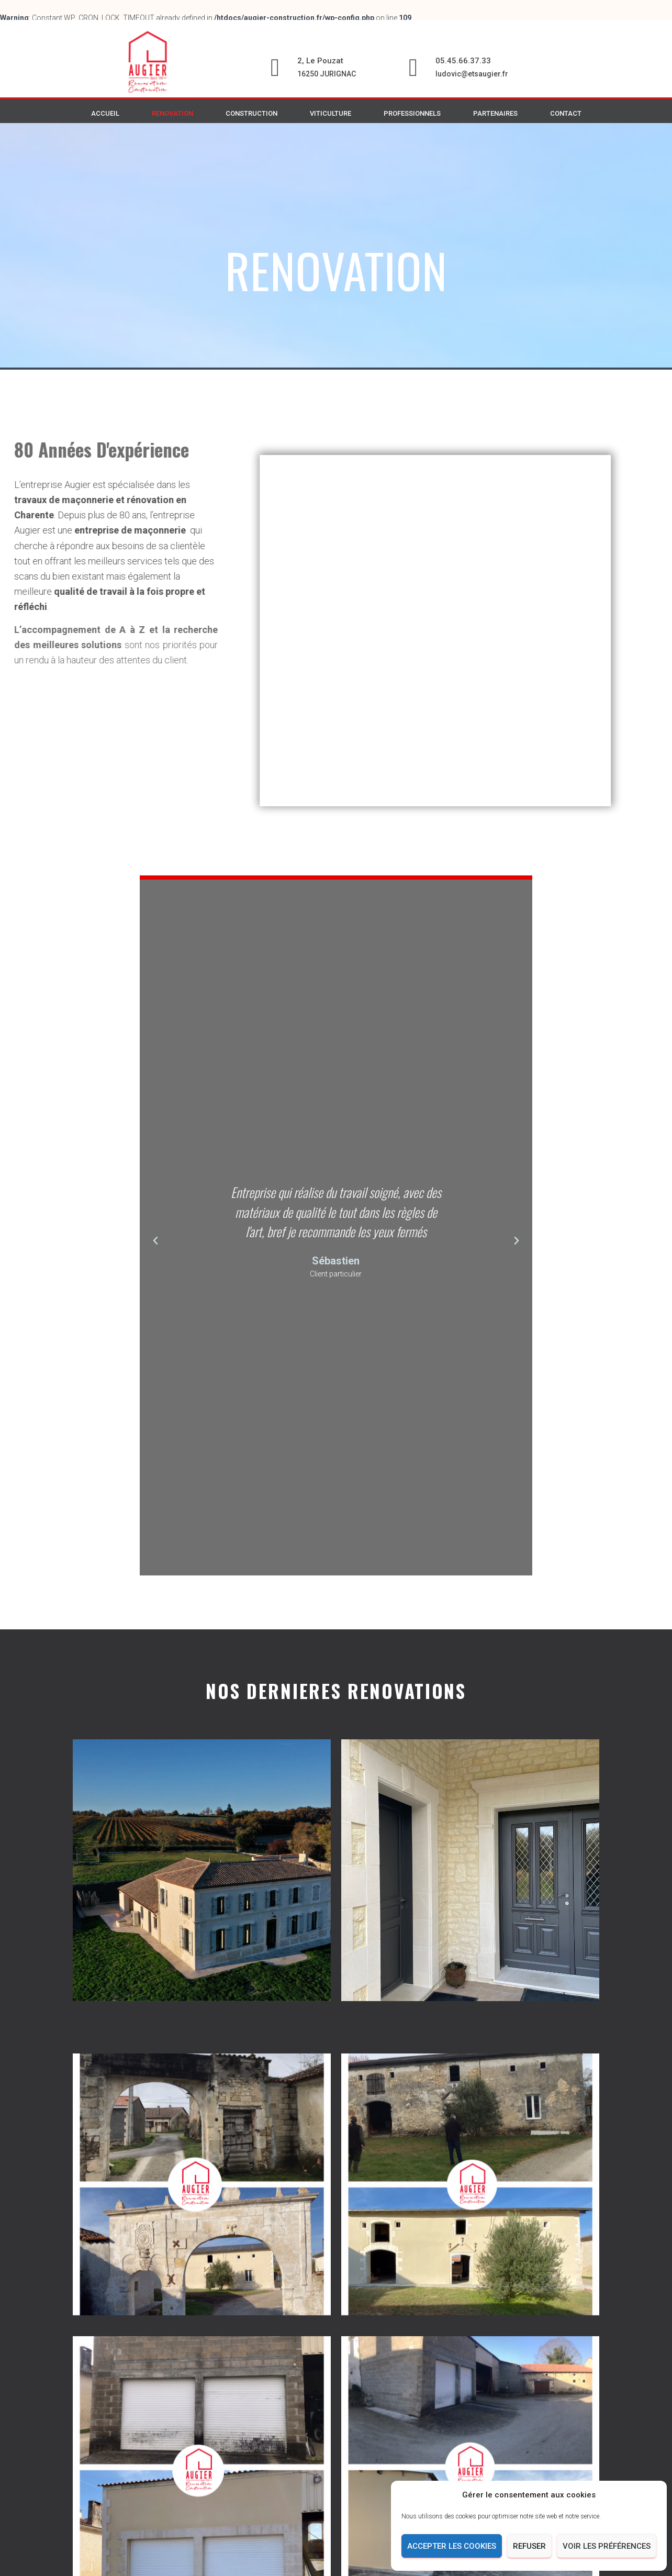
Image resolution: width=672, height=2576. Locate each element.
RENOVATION (172, 113)
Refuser (529, 2546)
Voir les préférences (607, 2546)
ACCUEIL (105, 113)
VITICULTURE (330, 113)
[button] (155, 1282)
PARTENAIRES (495, 113)
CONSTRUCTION (251, 113)
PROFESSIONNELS (412, 113)
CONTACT (565, 113)
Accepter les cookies (451, 2546)
